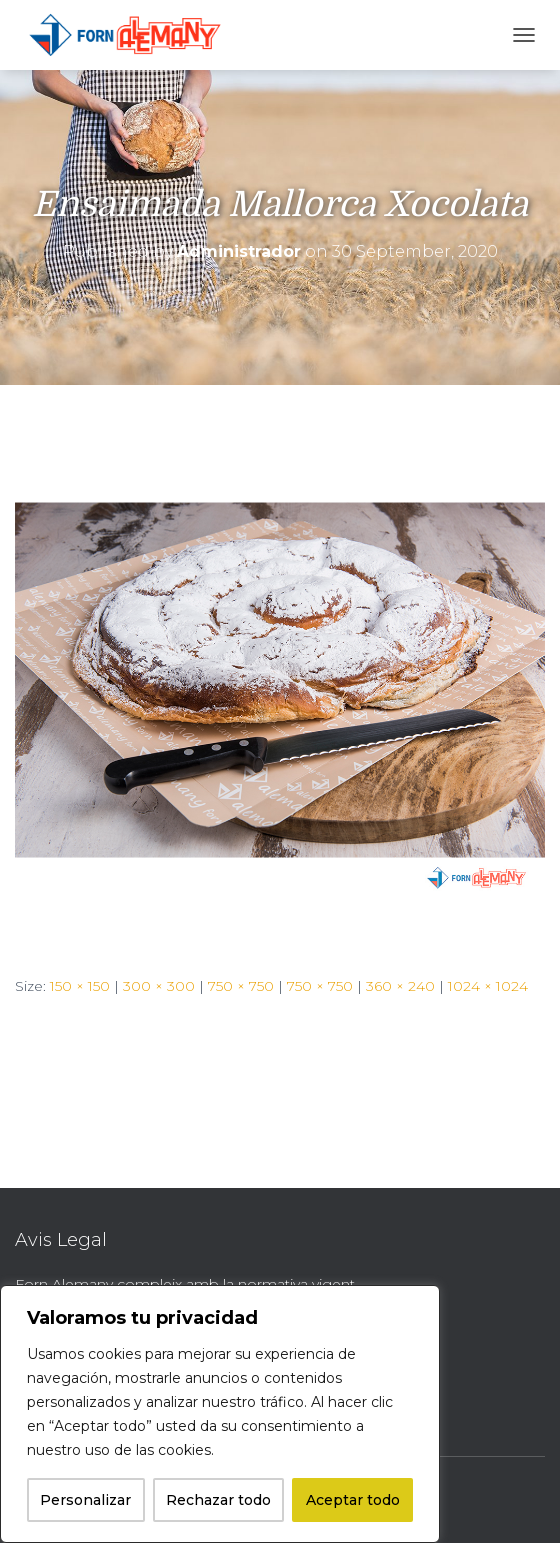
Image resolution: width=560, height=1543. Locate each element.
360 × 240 (400, 986)
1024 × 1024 (488, 986)
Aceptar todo (353, 1500)
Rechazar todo (218, 1500)
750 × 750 (241, 986)
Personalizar (85, 1500)
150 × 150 (80, 986)
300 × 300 (159, 986)
